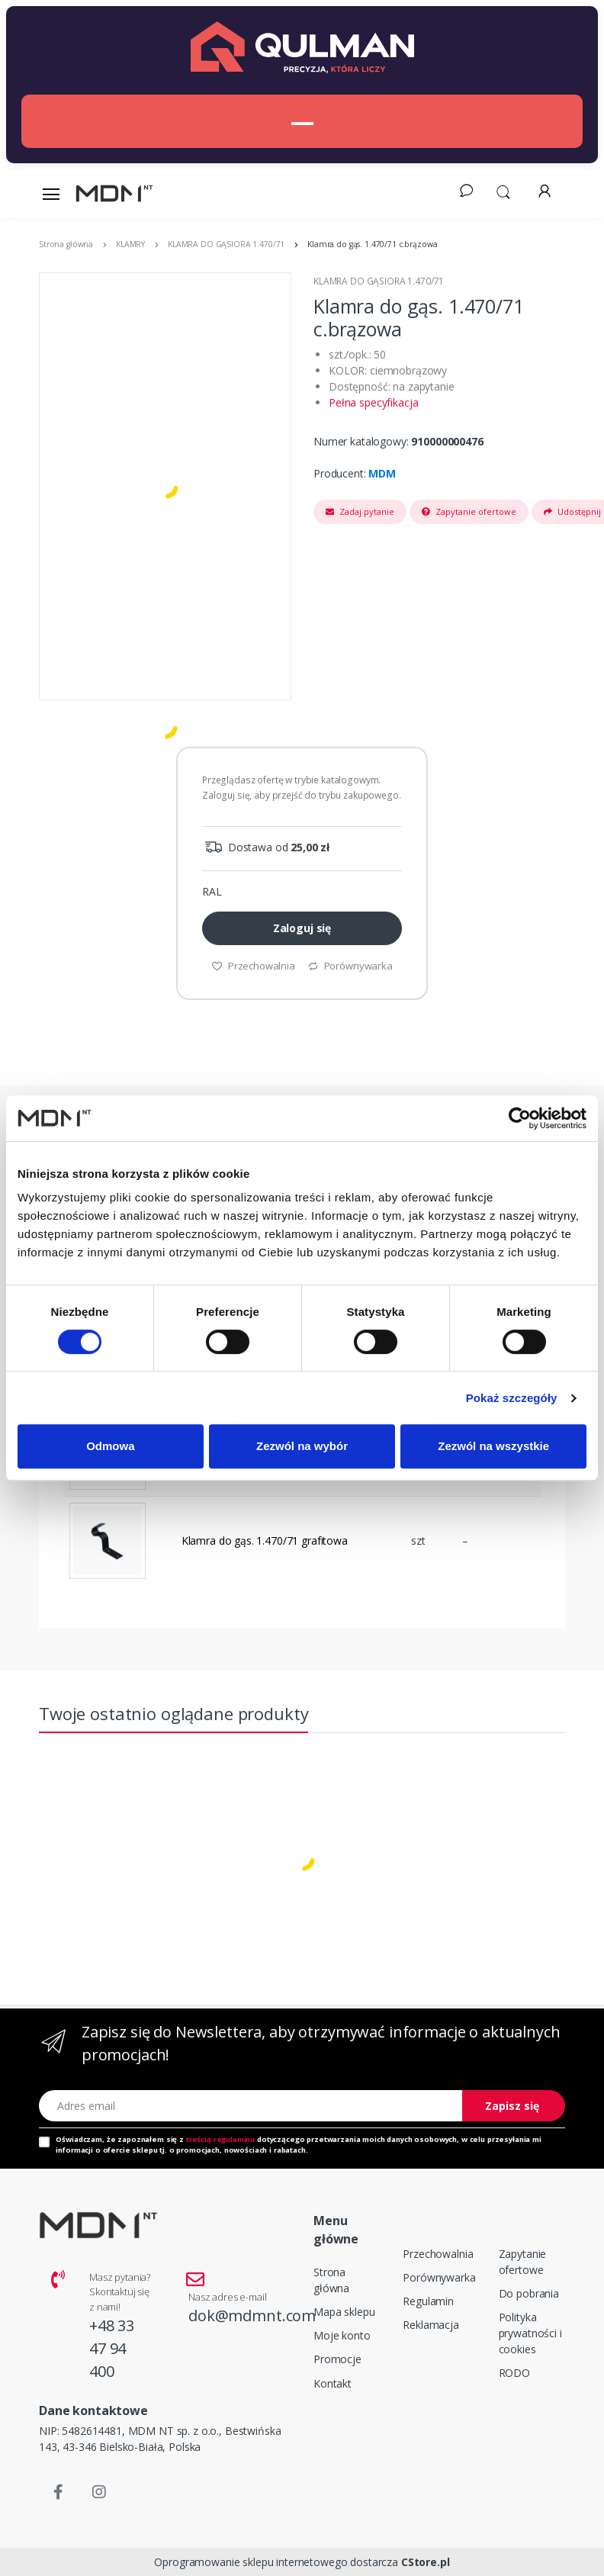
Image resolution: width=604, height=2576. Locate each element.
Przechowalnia (253, 966)
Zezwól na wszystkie (493, 1445)
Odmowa (110, 1445)
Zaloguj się (302, 928)
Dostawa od (265, 847)
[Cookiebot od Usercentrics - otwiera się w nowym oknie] (519, 1118)
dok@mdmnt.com (252, 2315)
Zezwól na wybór (302, 1445)
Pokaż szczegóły (511, 1397)
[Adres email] (251, 2105)
